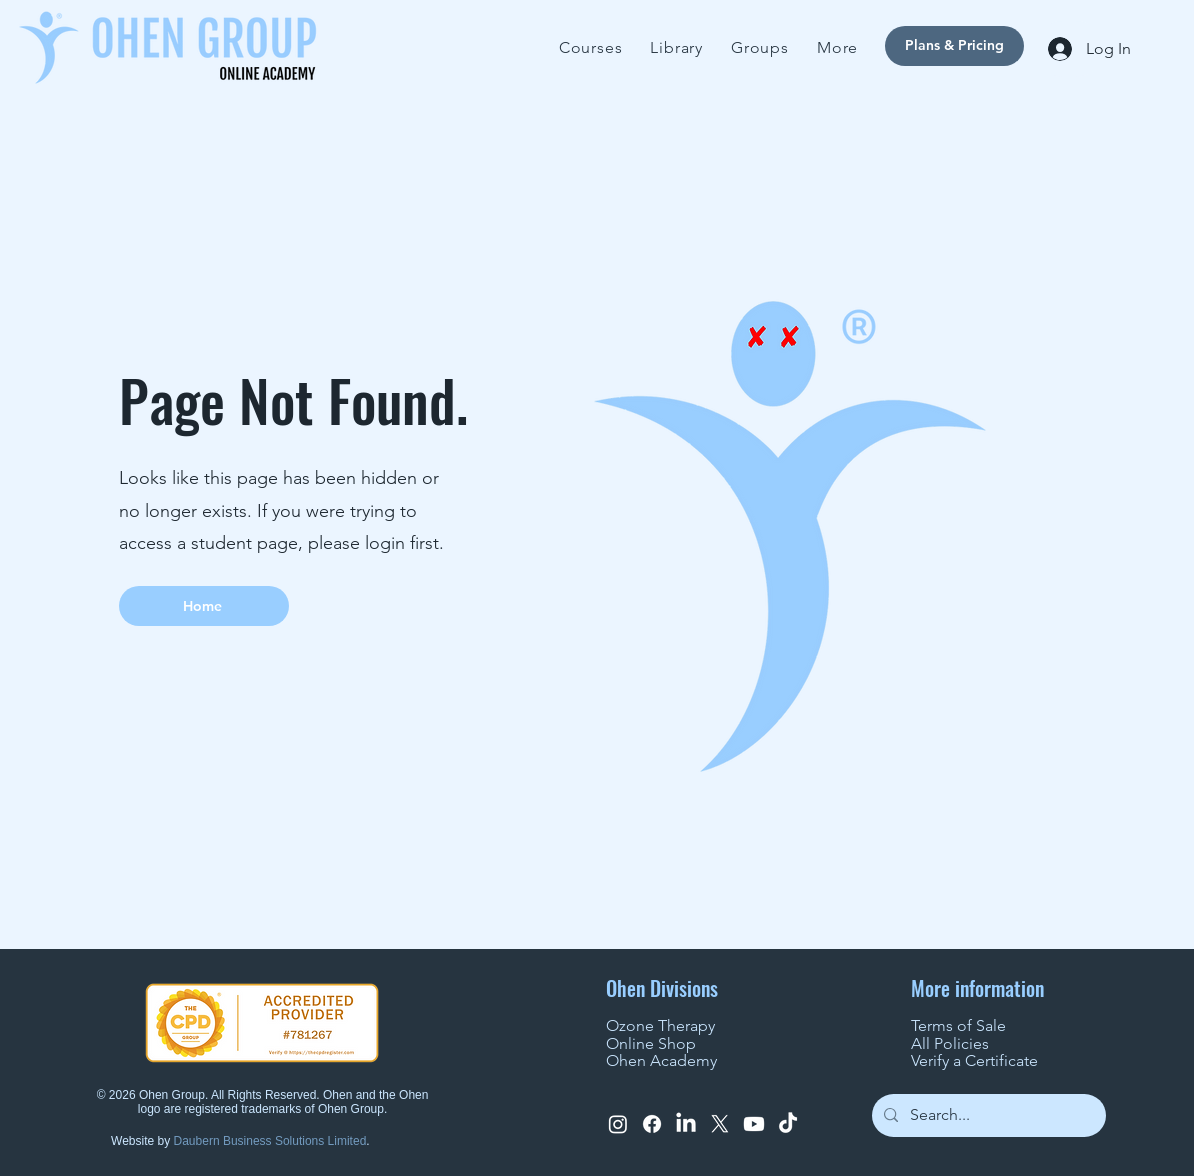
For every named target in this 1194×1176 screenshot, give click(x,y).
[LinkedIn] (686, 1124)
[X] (720, 1124)
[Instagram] (618, 1124)
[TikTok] (788, 1124)
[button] (837, 47)
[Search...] (987, 1115)
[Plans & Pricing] (954, 46)
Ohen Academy (661, 1060)
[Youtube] (754, 1124)
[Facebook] (652, 1124)
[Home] (204, 606)
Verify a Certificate (974, 1060)
